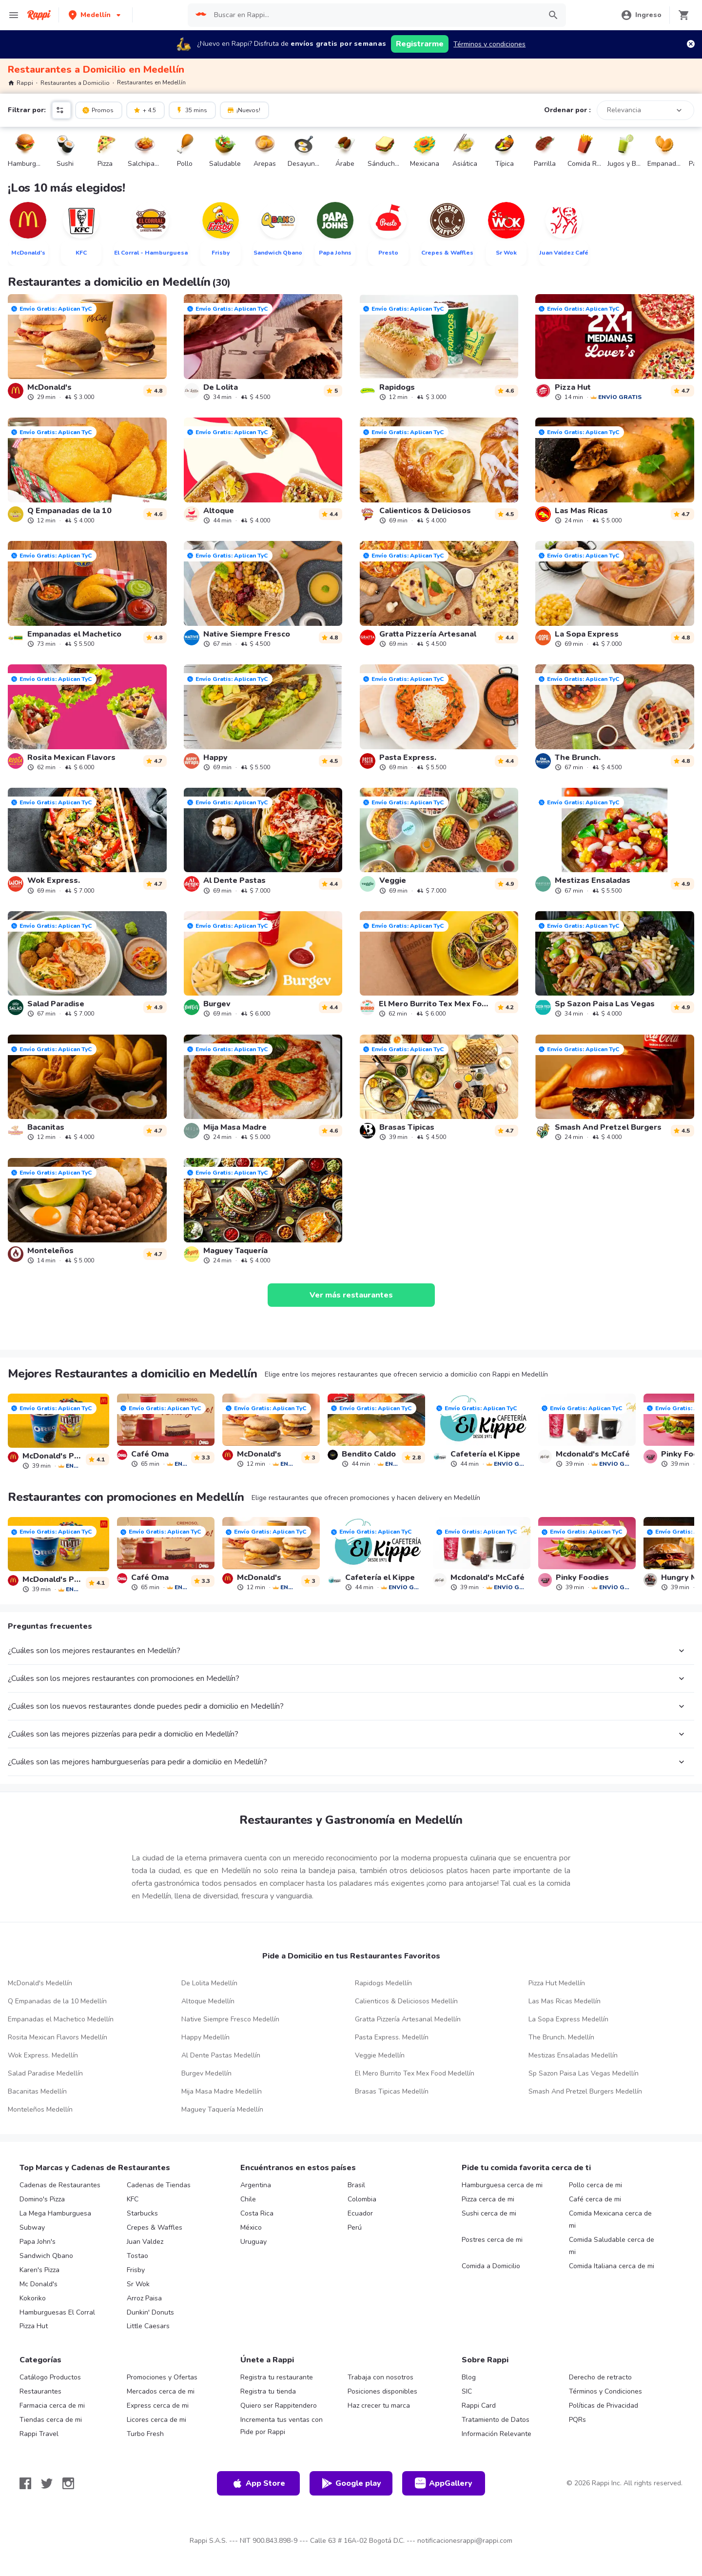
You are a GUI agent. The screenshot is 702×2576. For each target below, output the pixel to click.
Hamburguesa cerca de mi (502, 2185)
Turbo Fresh (145, 2433)
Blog (469, 2377)
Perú (355, 2227)
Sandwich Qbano (46, 2255)
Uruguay (253, 2241)
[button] (95, 14)
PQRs (577, 2419)
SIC (467, 2391)
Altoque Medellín (207, 2001)
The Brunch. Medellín (561, 2037)
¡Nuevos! (243, 110)
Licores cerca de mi (156, 2419)
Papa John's (38, 2241)
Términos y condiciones (489, 44)
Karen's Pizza (39, 2270)
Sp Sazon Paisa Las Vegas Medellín (583, 2073)
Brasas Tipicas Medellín (392, 2091)
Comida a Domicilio (491, 2266)
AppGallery (443, 2483)
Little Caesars (148, 2326)
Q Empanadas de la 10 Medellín (57, 2001)
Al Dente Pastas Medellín (220, 2055)
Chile (248, 2199)
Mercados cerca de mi (161, 2391)
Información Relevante (496, 2433)
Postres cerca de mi (492, 2239)
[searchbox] (374, 15)
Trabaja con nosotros (380, 2377)
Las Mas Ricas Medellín (564, 2001)
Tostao (137, 2255)
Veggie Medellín (380, 2055)
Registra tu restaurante (276, 2377)
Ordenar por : (567, 110)
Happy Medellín (205, 2037)
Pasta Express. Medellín (392, 2037)
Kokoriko (33, 2298)
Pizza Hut (34, 2326)
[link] (87, 347)
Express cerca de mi (158, 2405)
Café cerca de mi (595, 2199)
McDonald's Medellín (40, 1983)
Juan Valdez (145, 2241)
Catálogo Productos (50, 2377)
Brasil (356, 2185)
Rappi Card (479, 2405)
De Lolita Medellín (209, 1983)
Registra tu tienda (268, 2391)
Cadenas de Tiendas (159, 2185)
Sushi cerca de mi (489, 2213)
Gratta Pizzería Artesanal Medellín (408, 2019)
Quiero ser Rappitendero (278, 2405)
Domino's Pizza (42, 2199)
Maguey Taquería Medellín (222, 2109)
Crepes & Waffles (154, 2227)
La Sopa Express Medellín (568, 2019)
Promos (98, 110)
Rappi (20, 83)
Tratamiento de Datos (495, 2419)
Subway (32, 2227)
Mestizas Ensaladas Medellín (573, 2055)
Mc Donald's (39, 2284)
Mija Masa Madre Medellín (221, 2091)
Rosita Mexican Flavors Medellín (57, 2037)
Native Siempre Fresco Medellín (230, 2019)
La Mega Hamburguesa (55, 2213)
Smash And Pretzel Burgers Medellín (585, 2091)
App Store (258, 2483)
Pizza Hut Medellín (556, 1983)
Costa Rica (256, 2213)
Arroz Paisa (144, 2298)
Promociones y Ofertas (162, 2377)
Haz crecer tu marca (379, 2405)
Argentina (255, 2185)
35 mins (191, 110)
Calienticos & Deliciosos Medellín (406, 2001)
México (251, 2227)
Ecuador (360, 2213)
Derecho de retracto (600, 2377)
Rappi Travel (39, 2433)
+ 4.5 (144, 110)
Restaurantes (40, 2391)
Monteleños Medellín (40, 2109)
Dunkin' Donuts (150, 2312)
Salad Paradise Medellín (45, 2073)
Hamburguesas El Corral (57, 2312)
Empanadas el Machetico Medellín (61, 2019)
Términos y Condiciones (605, 2391)
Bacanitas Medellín (37, 2091)
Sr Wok (138, 2284)
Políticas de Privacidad (603, 2405)
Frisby (136, 2270)
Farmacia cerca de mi (52, 2405)
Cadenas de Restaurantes (60, 2185)
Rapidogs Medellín (383, 1983)
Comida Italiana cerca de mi (611, 2266)
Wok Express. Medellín (43, 2055)
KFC (132, 2199)
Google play (351, 2483)
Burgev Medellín (206, 2073)
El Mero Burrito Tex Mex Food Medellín (414, 2073)
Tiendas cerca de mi (51, 2419)
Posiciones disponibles (382, 2391)
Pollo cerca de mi (595, 2185)
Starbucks (142, 2213)
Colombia (362, 2199)
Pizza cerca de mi (488, 2199)
